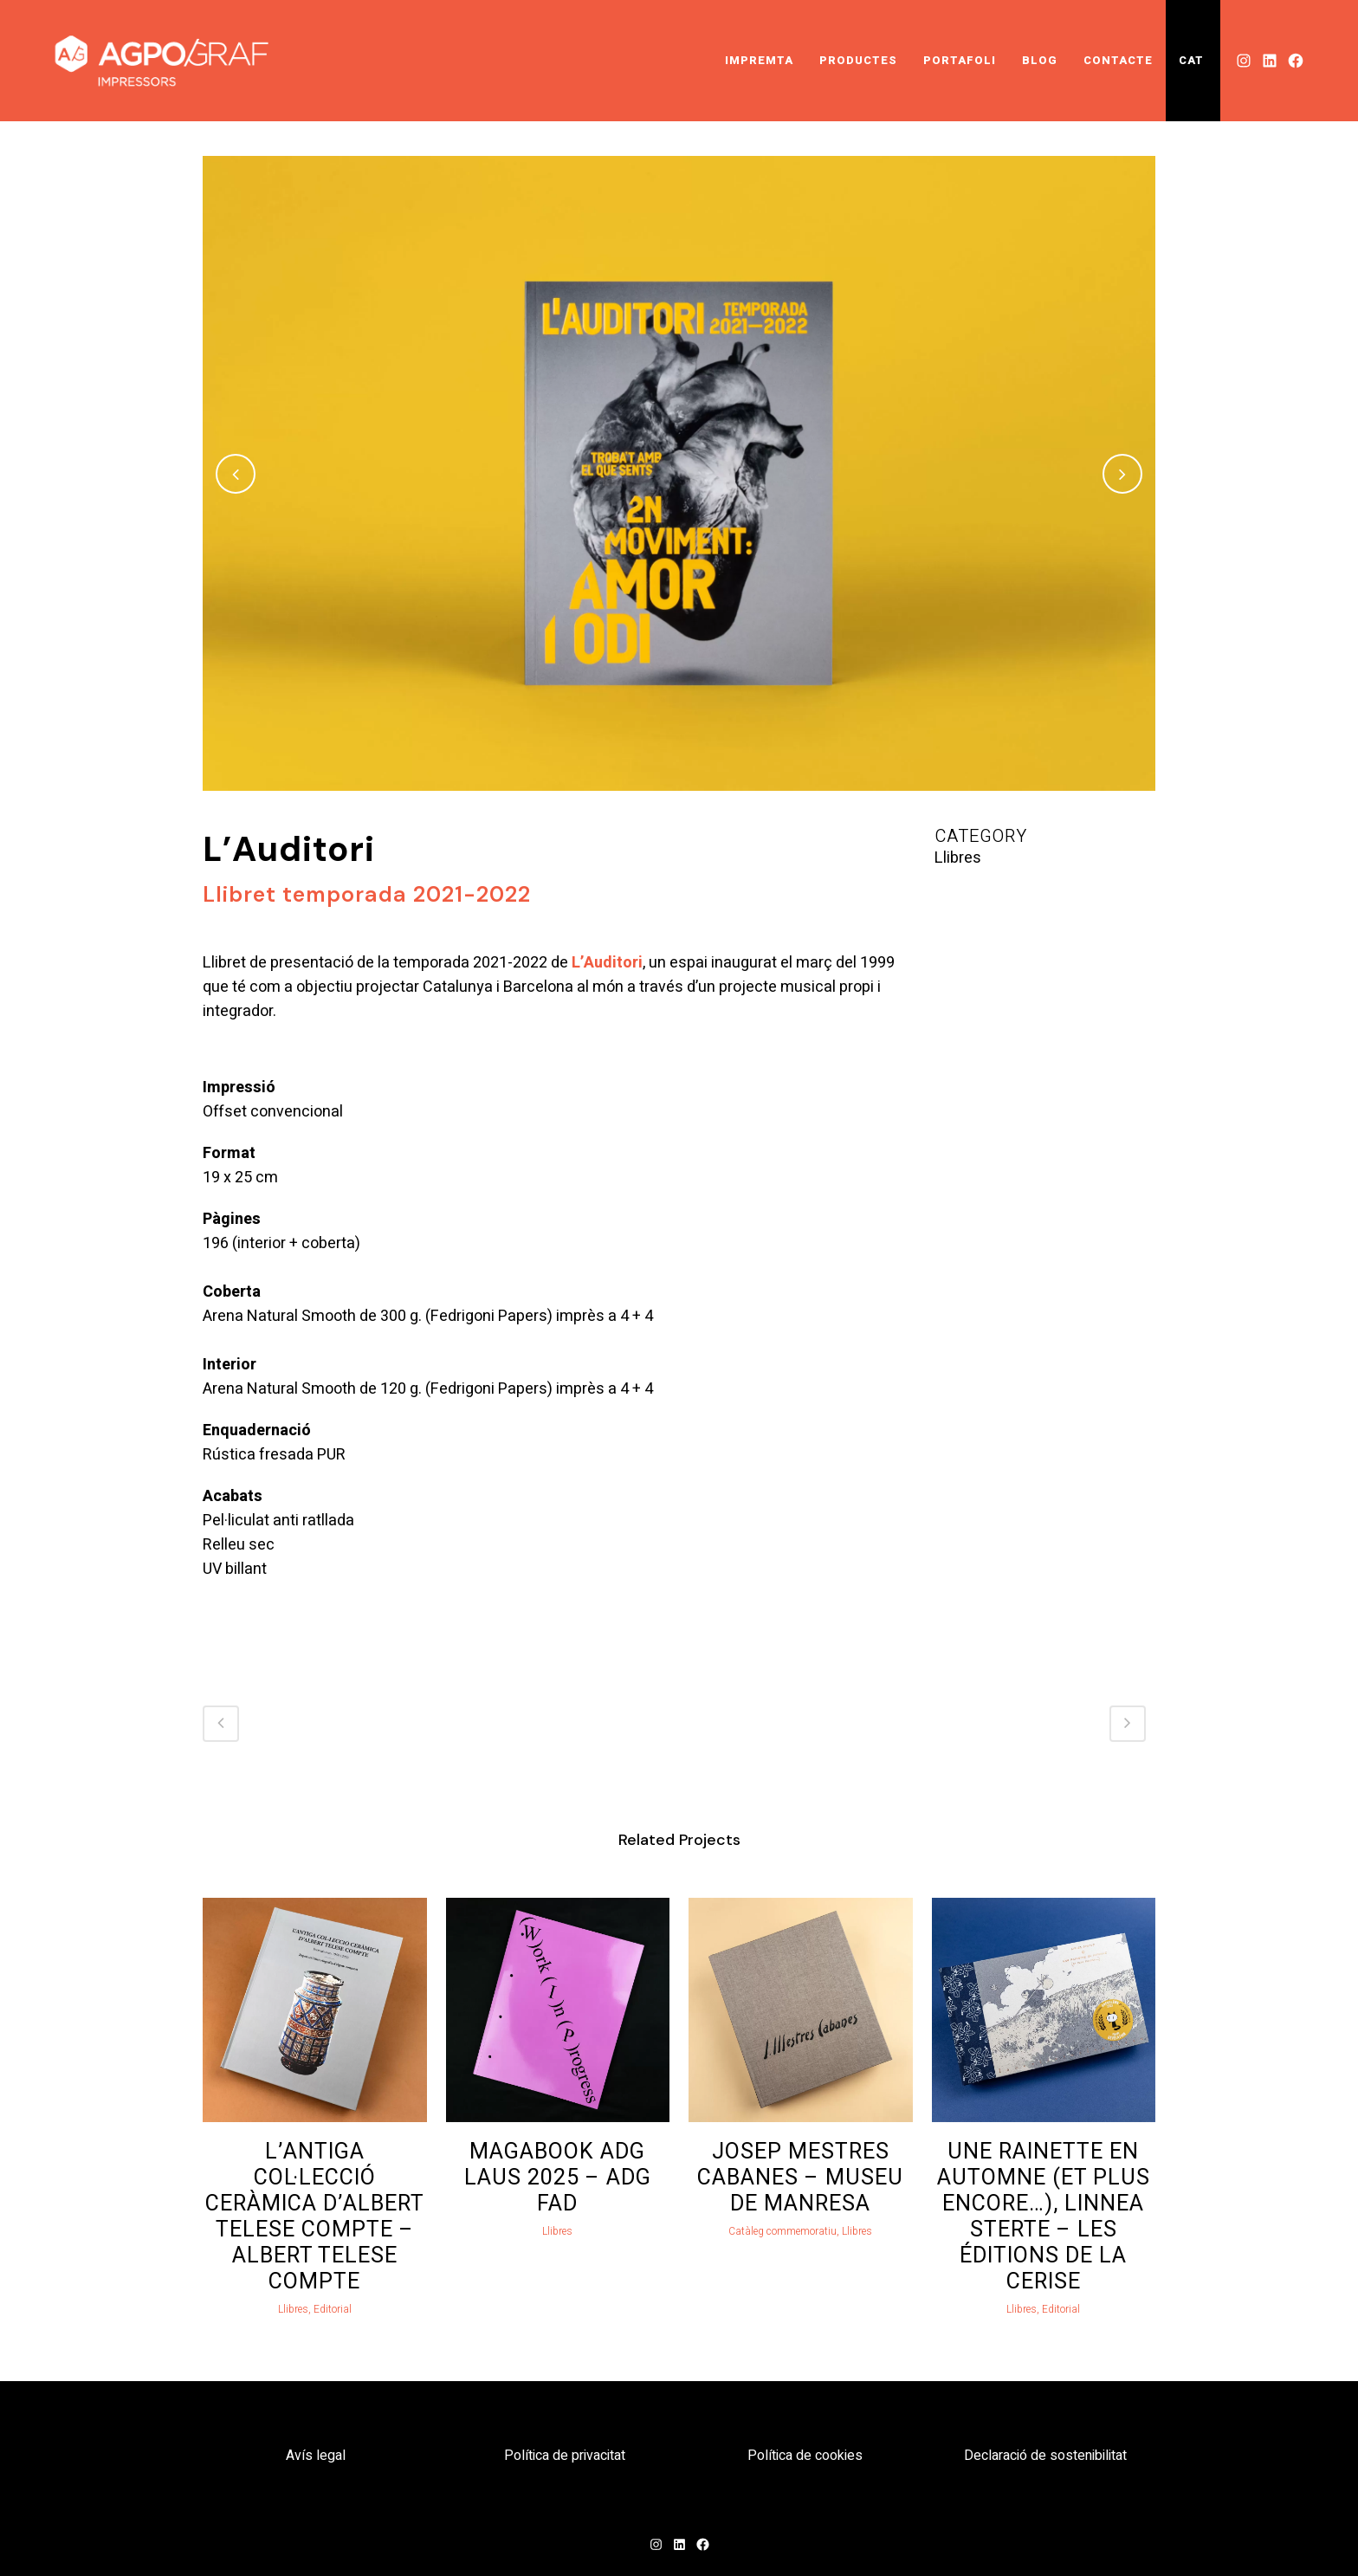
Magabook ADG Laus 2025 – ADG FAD (557, 2178)
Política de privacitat (564, 2455)
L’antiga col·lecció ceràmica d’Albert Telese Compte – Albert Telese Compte (314, 2217)
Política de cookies (805, 2455)
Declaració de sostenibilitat (1045, 2455)
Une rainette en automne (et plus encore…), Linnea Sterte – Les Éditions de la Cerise (1043, 2217)
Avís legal (316, 2455)
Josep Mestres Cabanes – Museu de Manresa (800, 2178)
